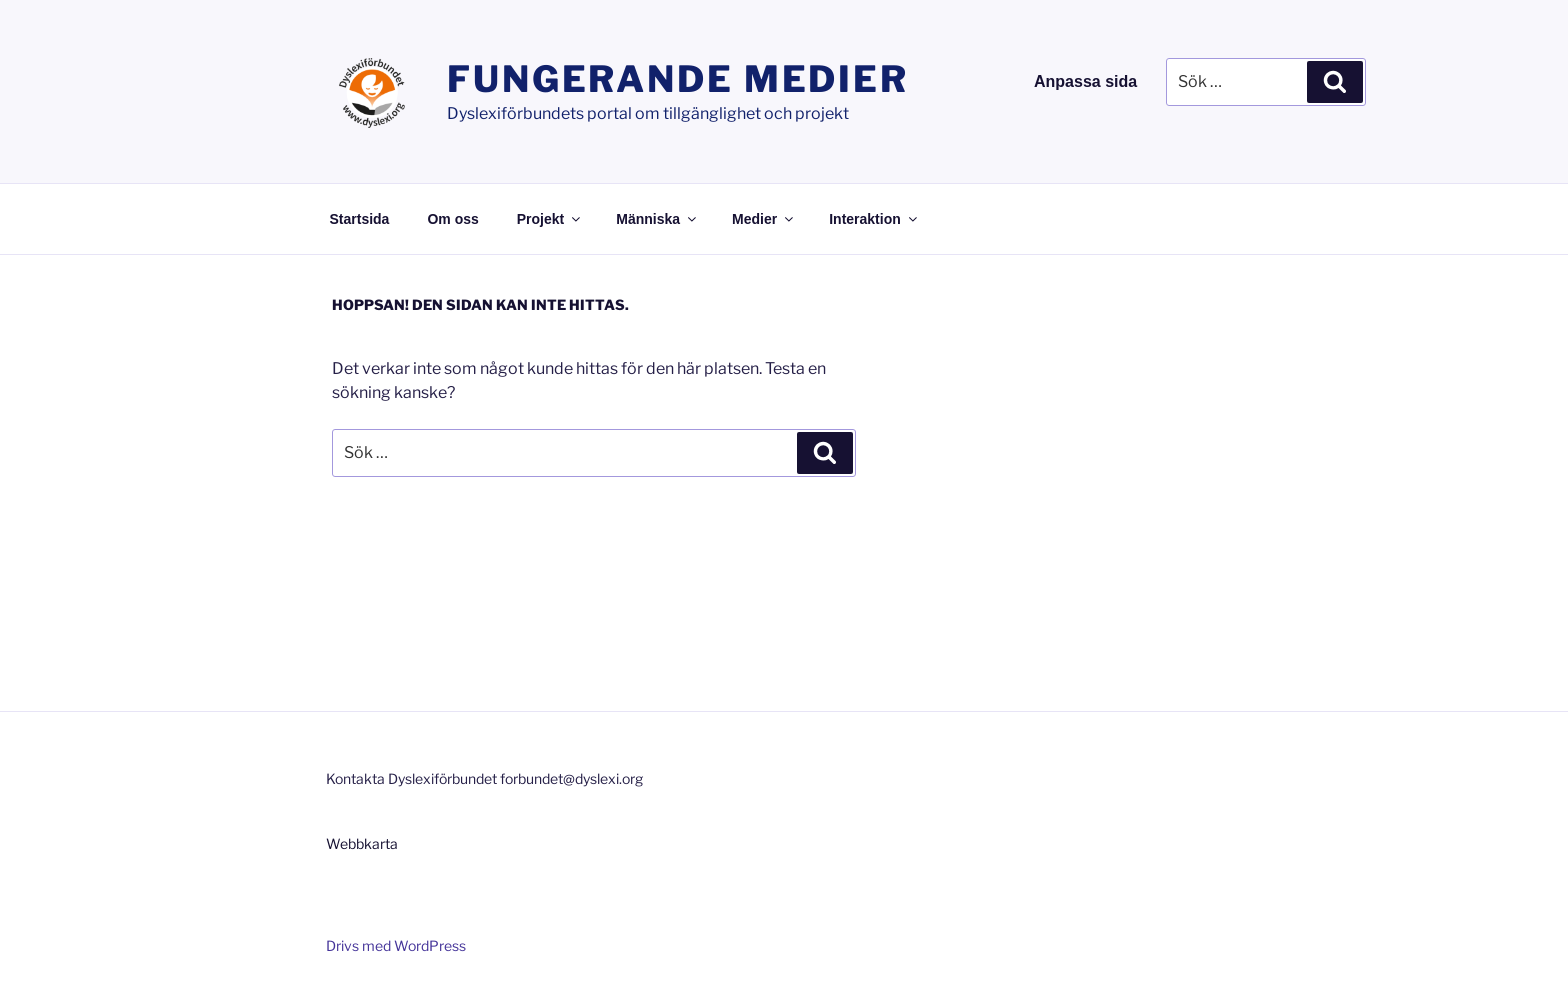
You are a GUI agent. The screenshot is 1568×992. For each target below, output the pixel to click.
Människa (657, 219)
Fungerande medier (678, 79)
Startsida (360, 219)
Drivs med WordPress (396, 945)
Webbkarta (362, 843)
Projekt (550, 219)
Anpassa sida (1085, 81)
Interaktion (874, 219)
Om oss (452, 219)
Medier (764, 219)
